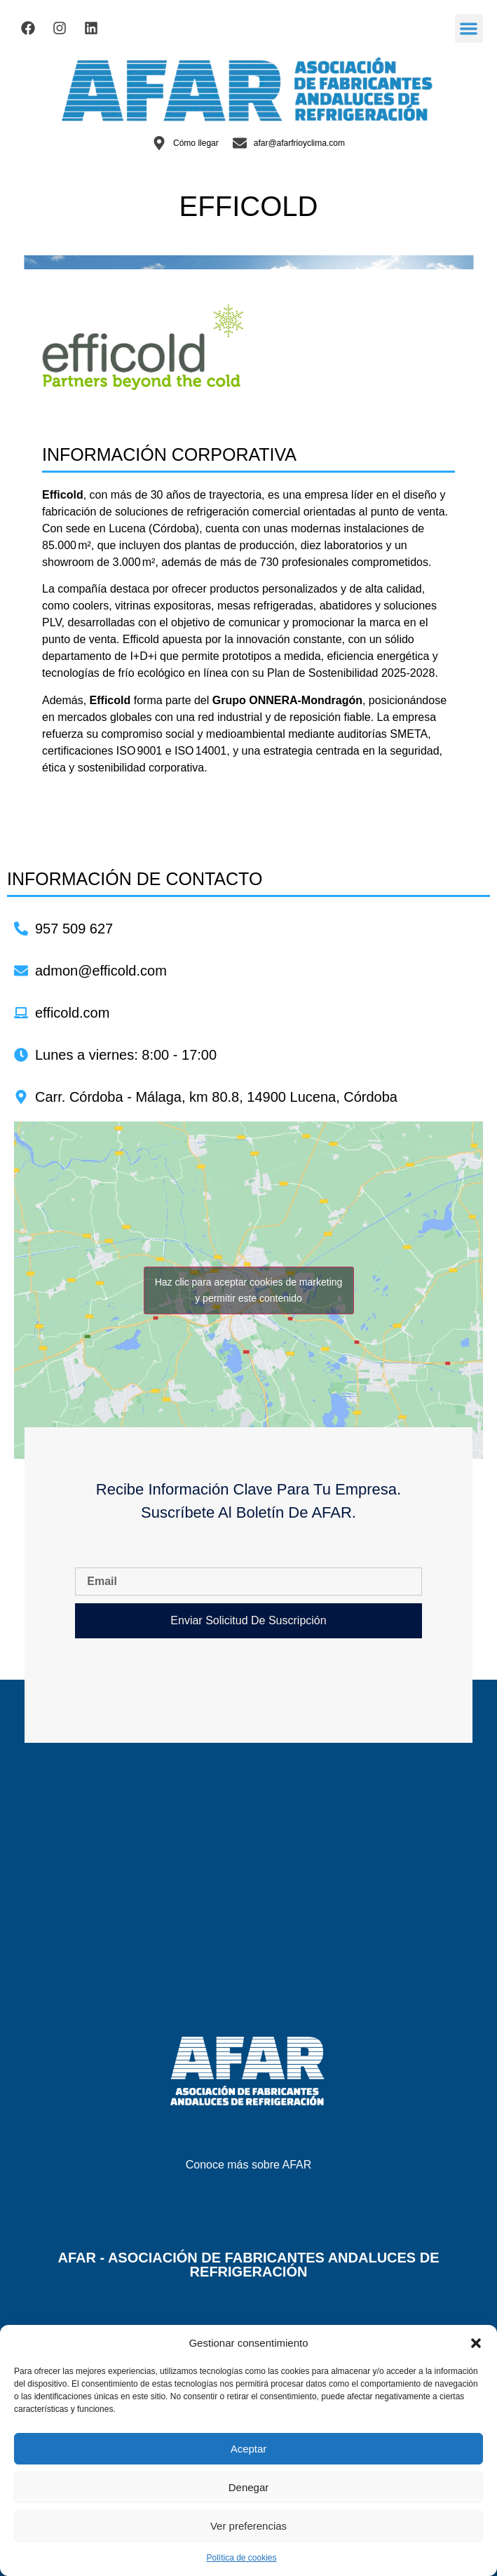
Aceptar (249, 2449)
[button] (476, 2343)
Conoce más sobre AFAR (249, 2165)
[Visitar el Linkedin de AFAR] (91, 28)
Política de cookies (241, 2558)
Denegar (249, 2487)
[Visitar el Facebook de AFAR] (28, 28)
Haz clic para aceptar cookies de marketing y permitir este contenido (249, 1290)
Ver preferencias (248, 2526)
